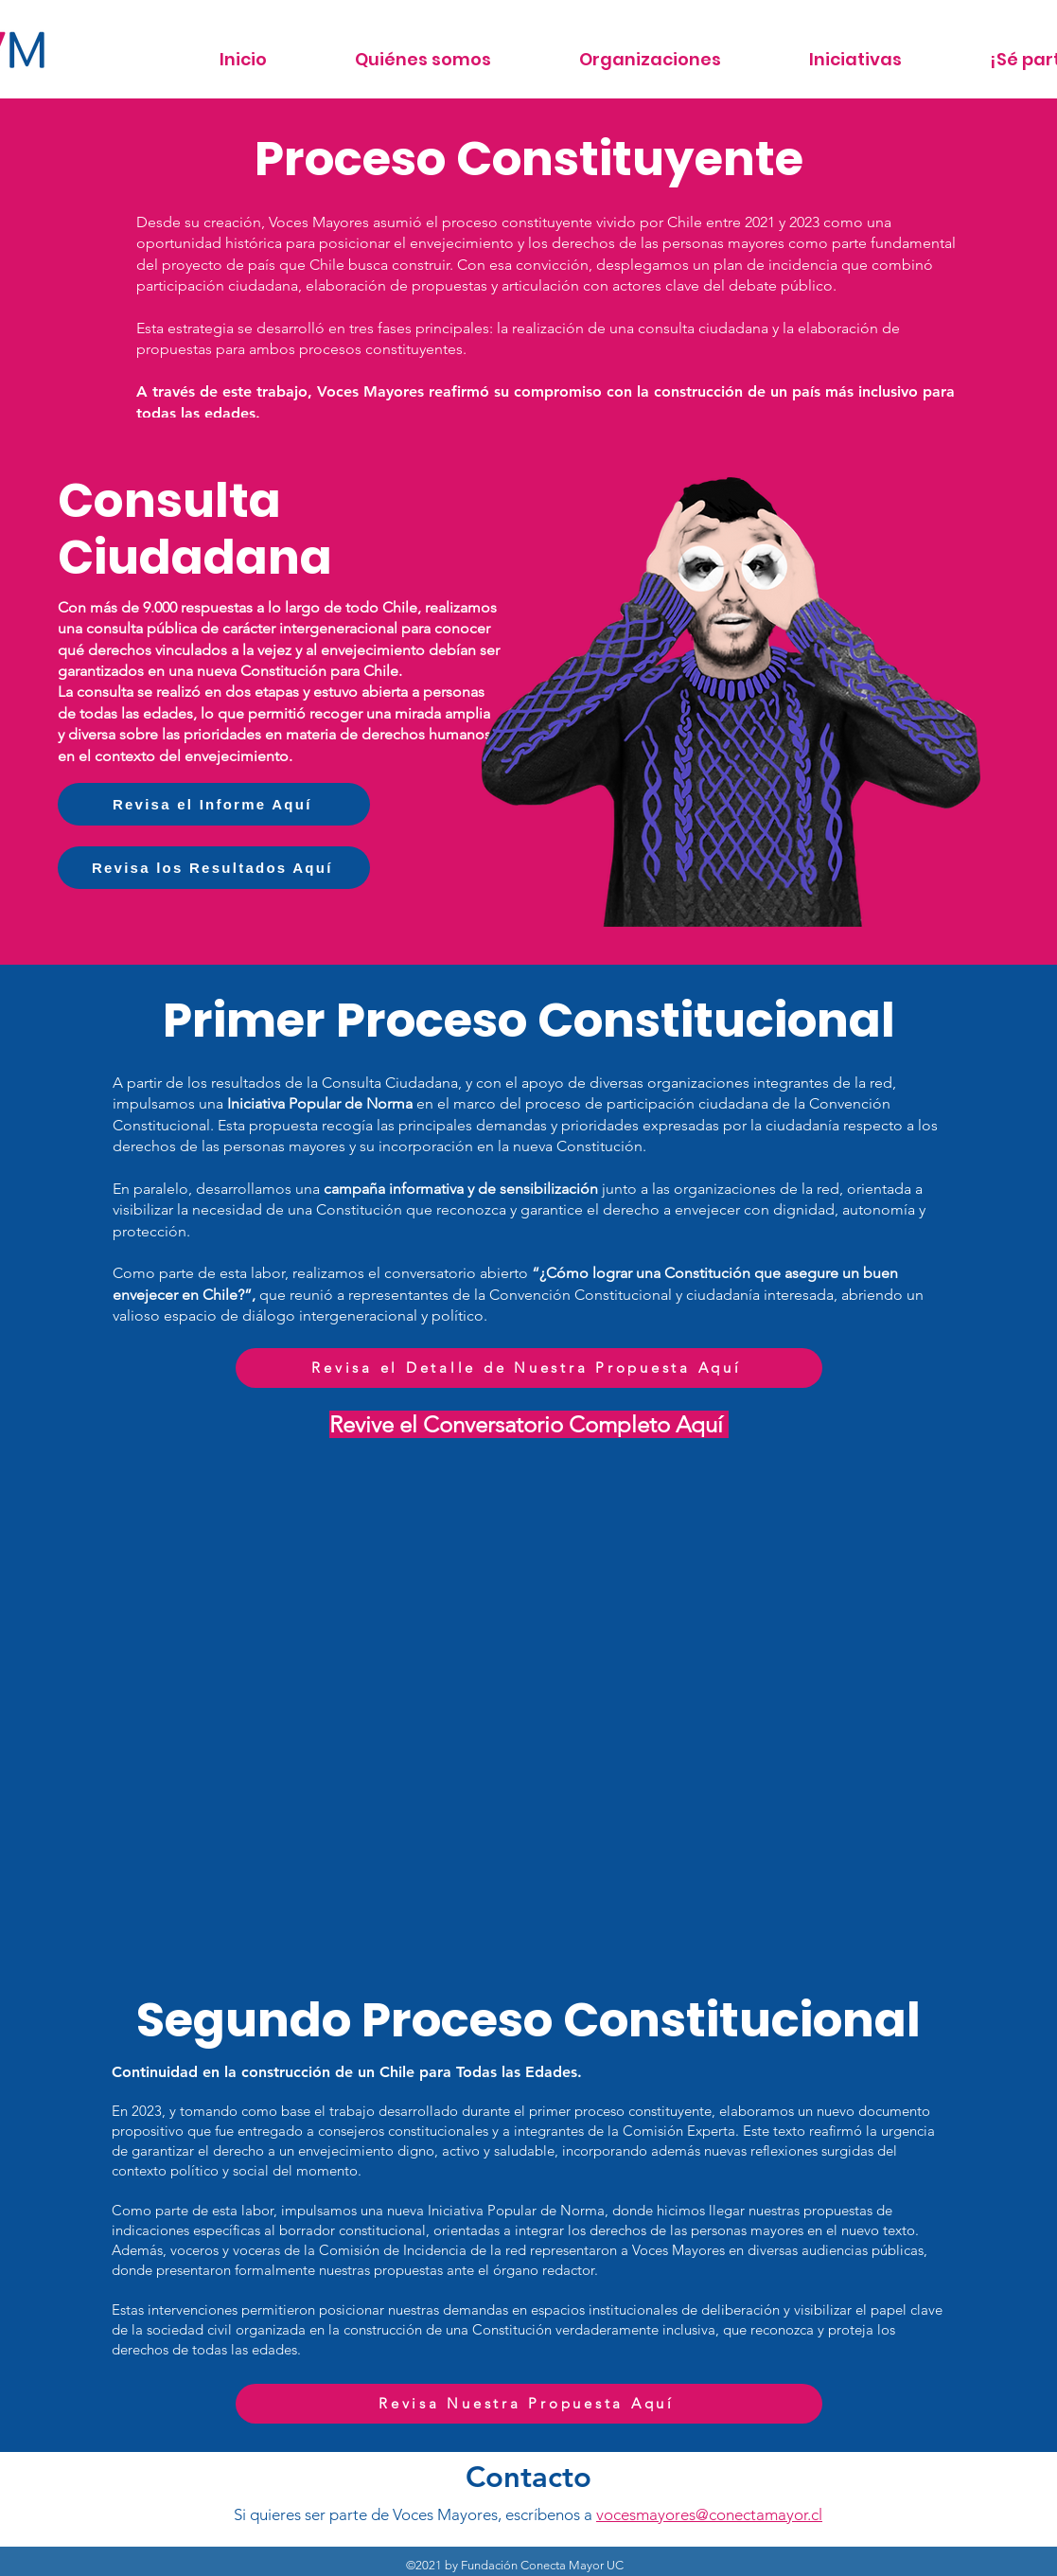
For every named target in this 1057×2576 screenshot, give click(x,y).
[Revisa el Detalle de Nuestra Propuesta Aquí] (529, 1368)
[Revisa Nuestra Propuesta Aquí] (529, 2404)
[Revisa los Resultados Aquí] (214, 867)
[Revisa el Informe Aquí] (214, 804)
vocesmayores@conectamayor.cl (709, 2514)
